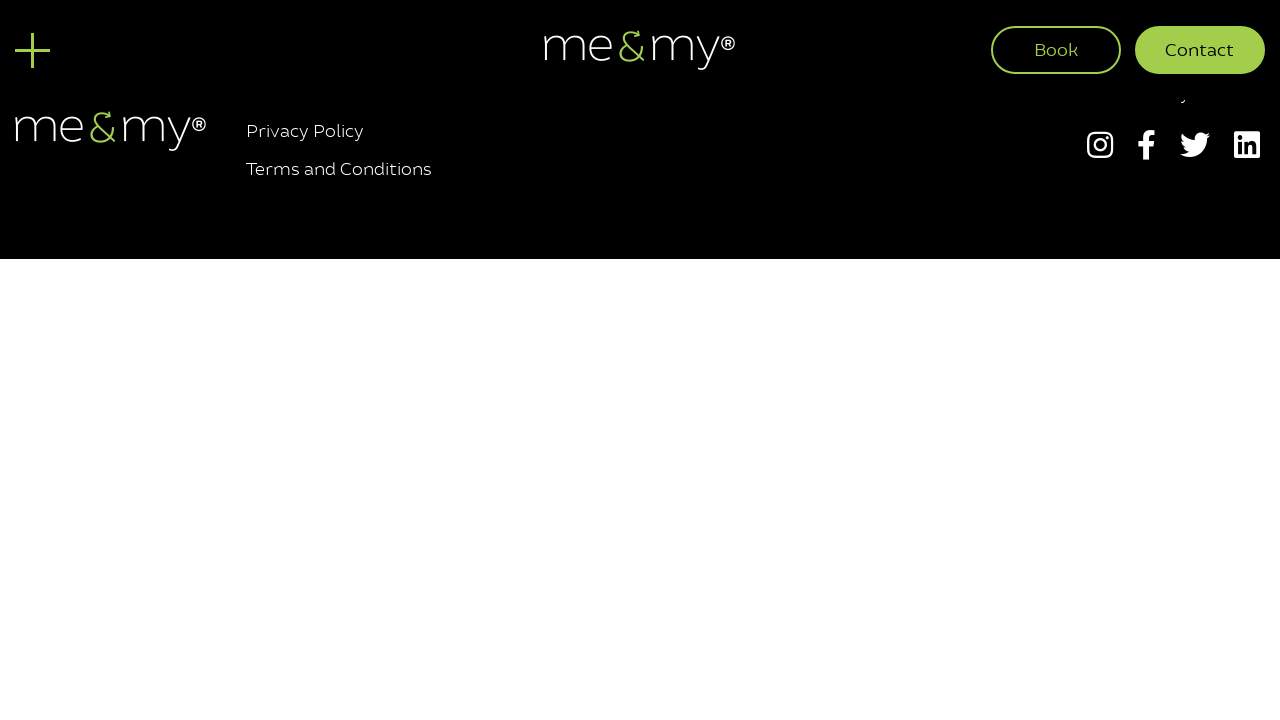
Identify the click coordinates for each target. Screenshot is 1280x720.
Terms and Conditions (339, 169)
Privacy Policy (305, 131)
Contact (1199, 50)
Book (1056, 50)
